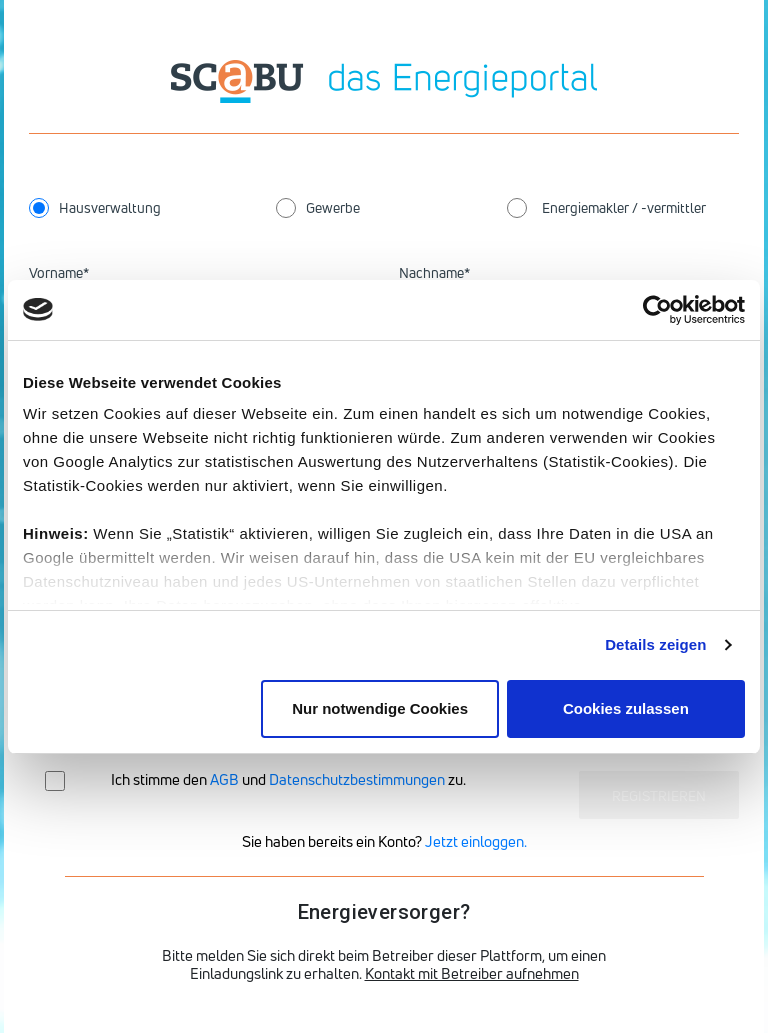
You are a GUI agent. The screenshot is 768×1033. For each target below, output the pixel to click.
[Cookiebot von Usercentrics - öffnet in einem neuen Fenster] (657, 310)
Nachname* (434, 272)
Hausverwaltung (110, 207)
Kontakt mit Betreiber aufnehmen (472, 973)
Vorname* (59, 272)
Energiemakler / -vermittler (624, 207)
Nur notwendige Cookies (380, 708)
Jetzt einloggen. (476, 841)
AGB (224, 779)
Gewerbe (333, 207)
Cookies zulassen (626, 708)
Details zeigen (655, 644)
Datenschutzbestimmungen (357, 779)
